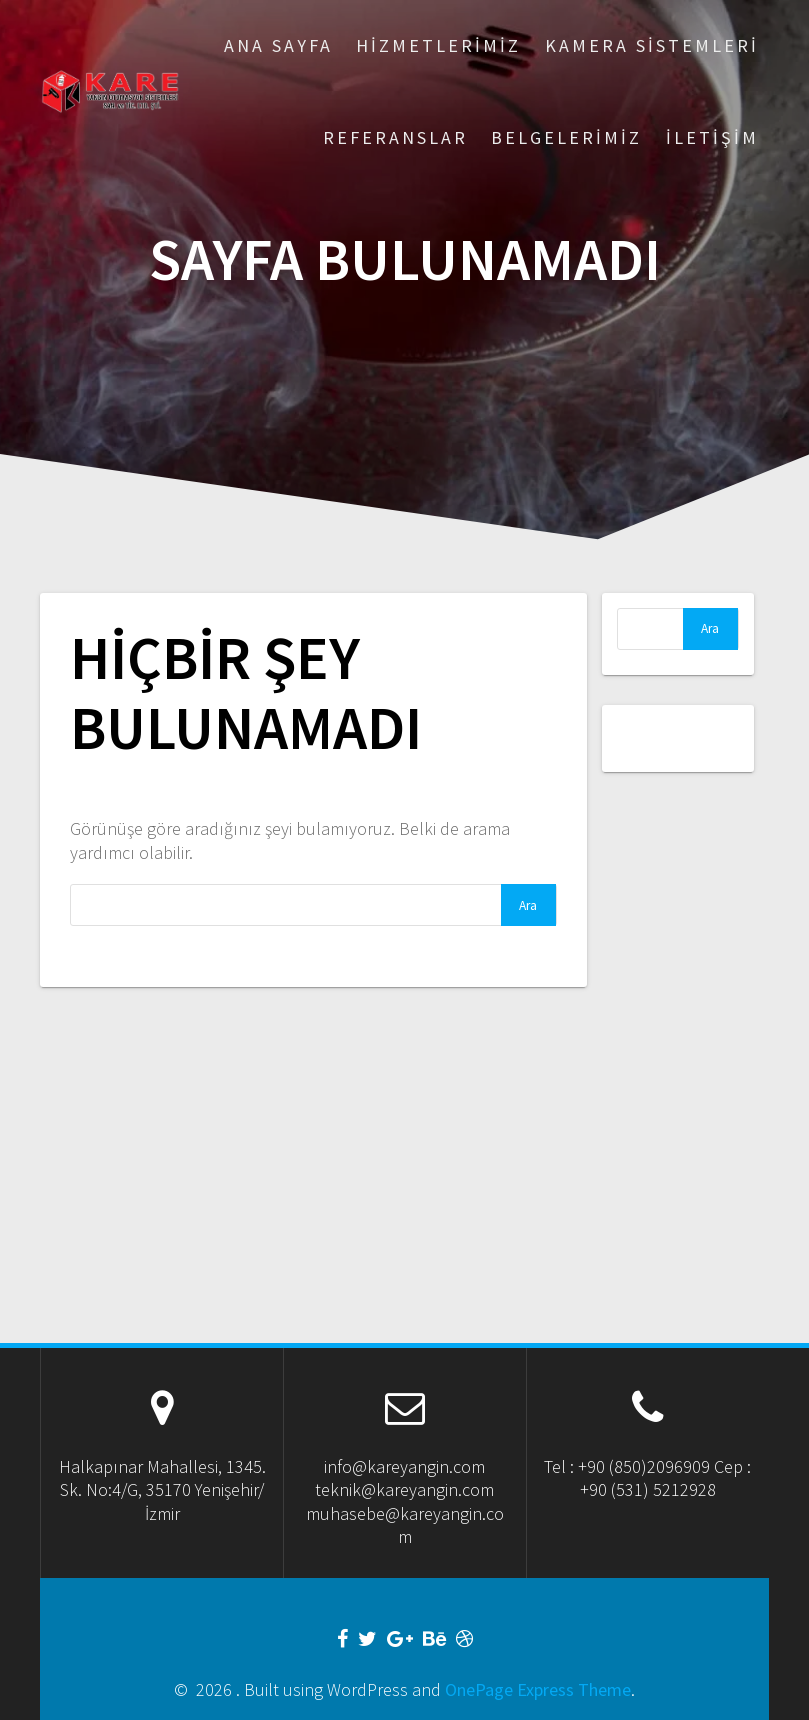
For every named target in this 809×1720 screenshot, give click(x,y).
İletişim (712, 137)
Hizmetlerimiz (438, 45)
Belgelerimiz (566, 137)
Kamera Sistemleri (652, 45)
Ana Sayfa (278, 45)
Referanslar (395, 137)
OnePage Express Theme (538, 1689)
